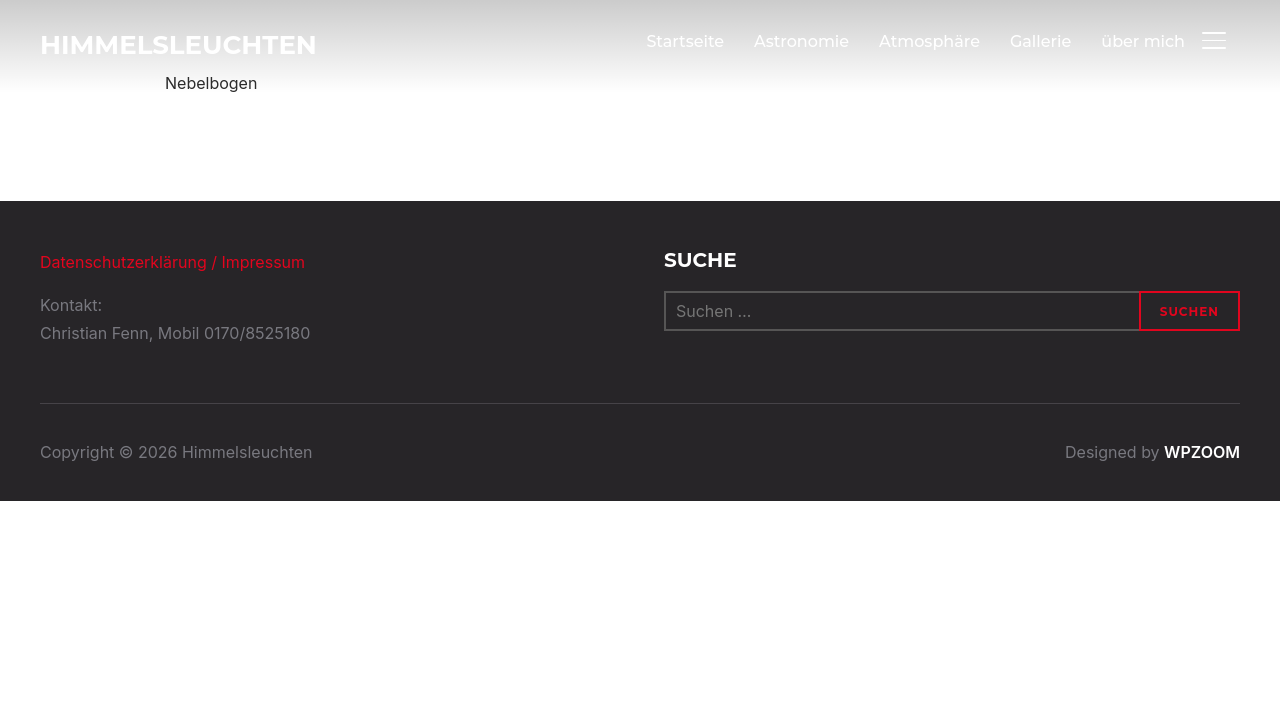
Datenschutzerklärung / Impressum (172, 262)
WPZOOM (1202, 452)
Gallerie (1040, 41)
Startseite (685, 41)
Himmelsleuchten (178, 45)
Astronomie (801, 41)
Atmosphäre (929, 41)
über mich (1143, 41)
